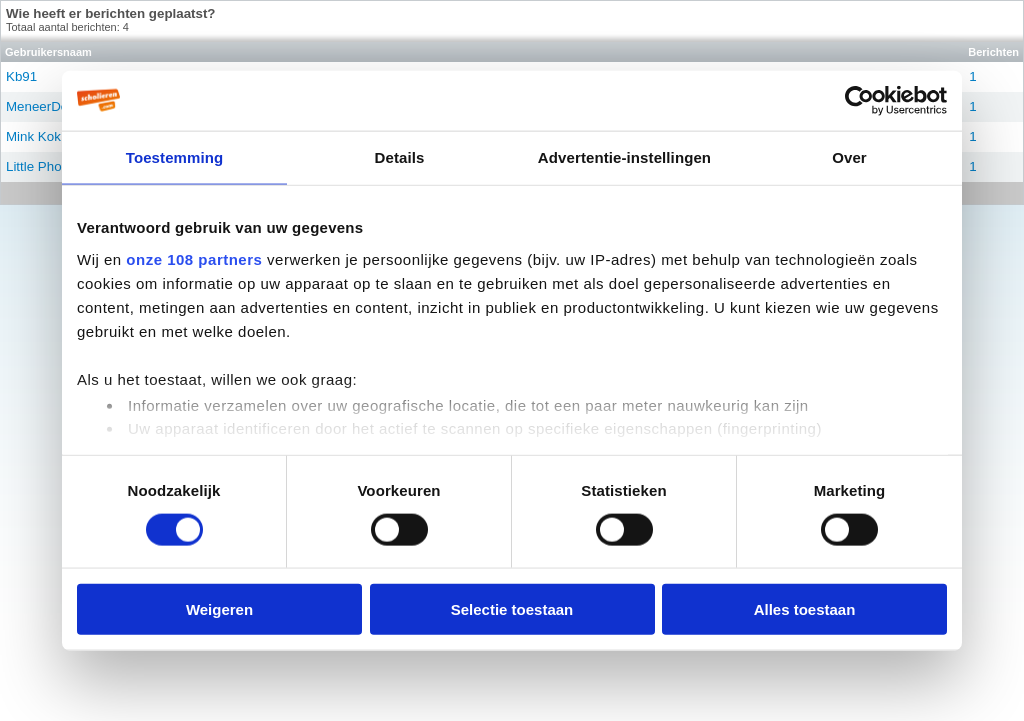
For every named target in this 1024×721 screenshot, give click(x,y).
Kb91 (21, 76)
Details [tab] (400, 156)
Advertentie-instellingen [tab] (624, 156)
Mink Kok (33, 136)
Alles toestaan (805, 609)
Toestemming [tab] (175, 156)
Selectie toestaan (512, 609)
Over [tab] (849, 156)
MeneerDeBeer (51, 106)
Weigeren (219, 609)
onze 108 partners (194, 258)
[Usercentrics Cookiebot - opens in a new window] (859, 100)
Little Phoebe (45, 166)
